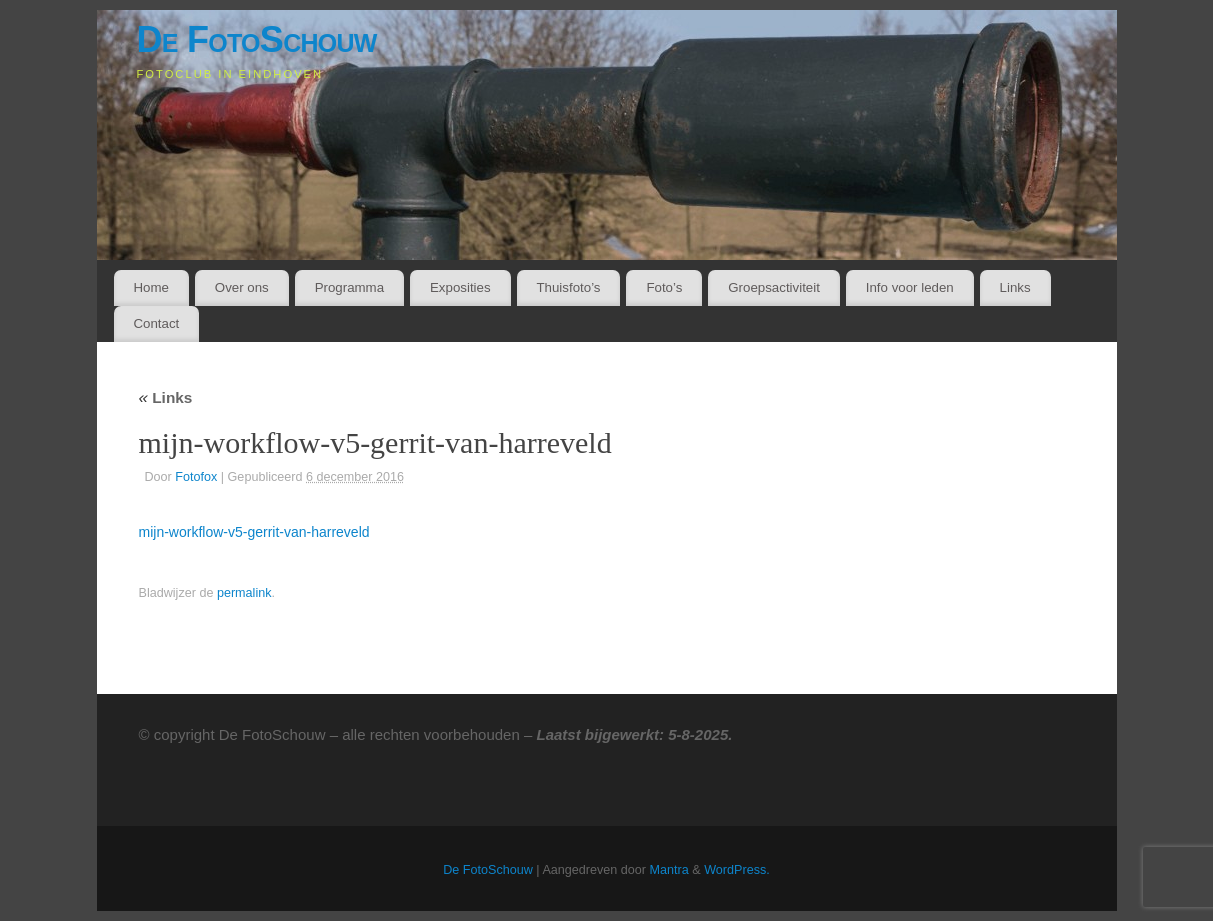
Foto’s (664, 287)
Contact (156, 323)
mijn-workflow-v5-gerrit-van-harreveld (254, 532)
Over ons (242, 287)
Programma (349, 287)
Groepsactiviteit (774, 287)
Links (1015, 287)
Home (150, 287)
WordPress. (737, 870)
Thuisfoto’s (568, 287)
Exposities (460, 287)
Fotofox (196, 477)
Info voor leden (910, 287)
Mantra (669, 870)
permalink (244, 593)
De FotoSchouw (257, 39)
